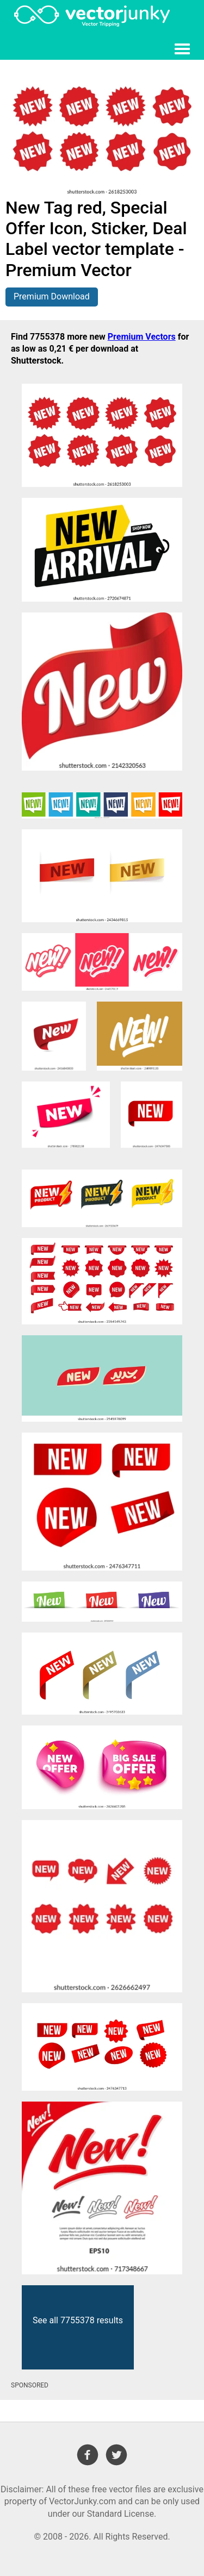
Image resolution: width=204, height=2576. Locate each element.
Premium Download (52, 296)
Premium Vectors (142, 337)
